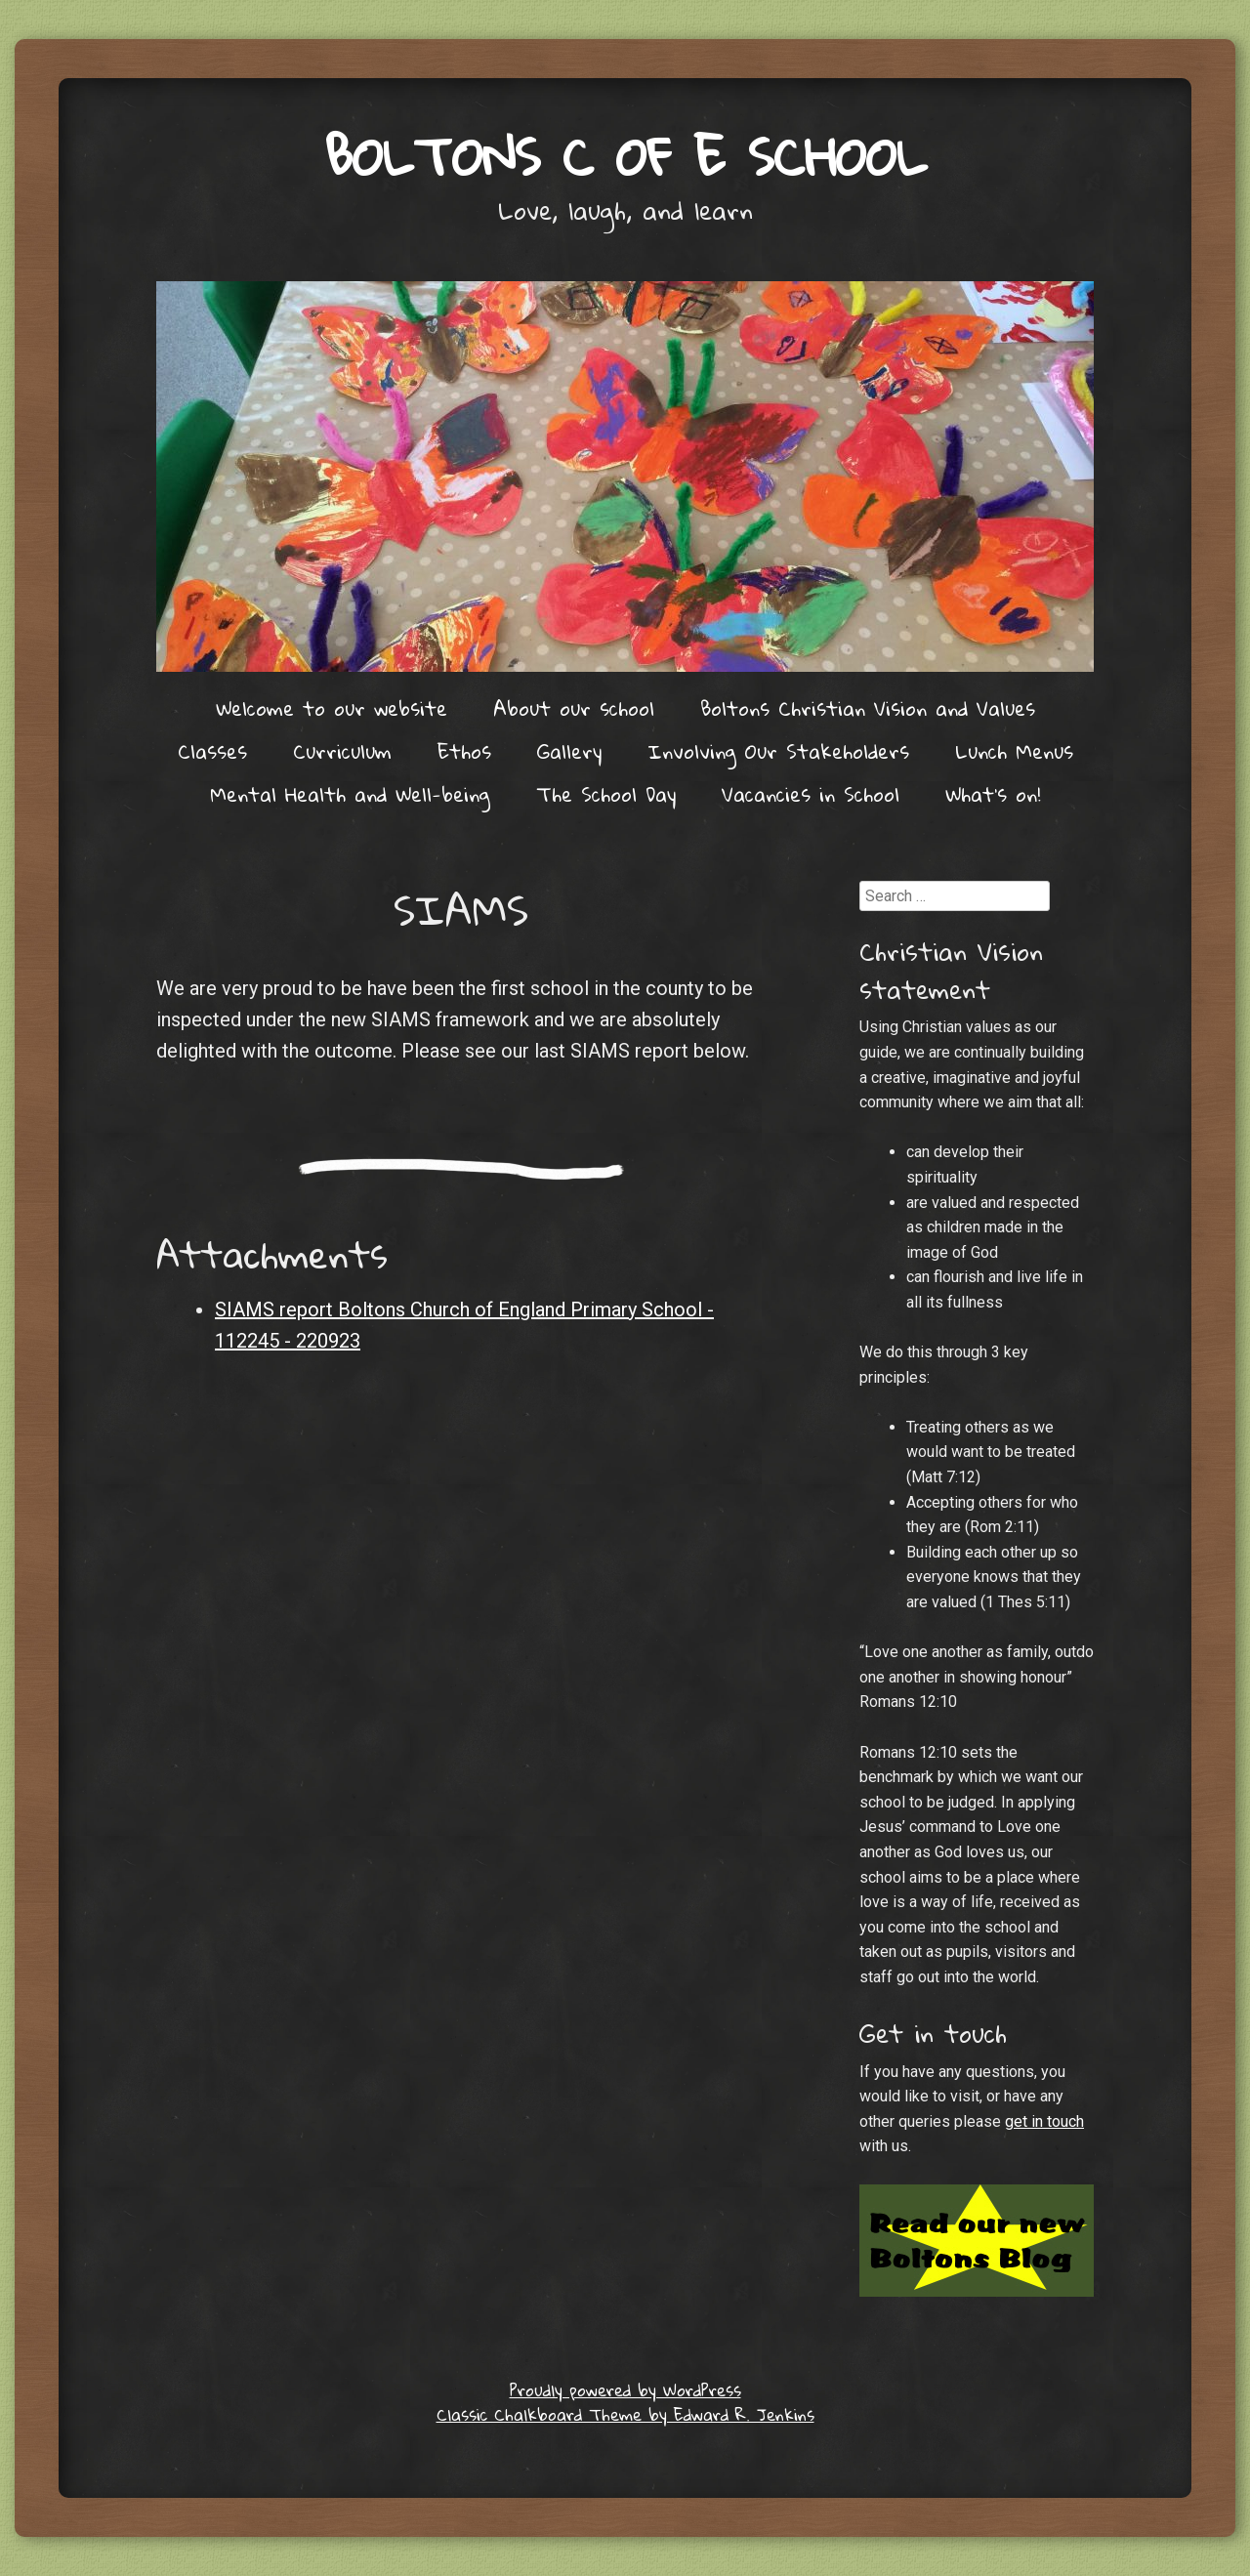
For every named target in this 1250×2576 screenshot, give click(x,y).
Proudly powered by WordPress (625, 2390)
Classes (212, 750)
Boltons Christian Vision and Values (867, 708)
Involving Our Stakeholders (778, 750)
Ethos (464, 750)
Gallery (569, 750)
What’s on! (993, 793)
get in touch (1044, 2121)
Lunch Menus (1014, 750)
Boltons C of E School (625, 155)
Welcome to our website (331, 708)
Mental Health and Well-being (350, 793)
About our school (573, 708)
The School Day (606, 793)
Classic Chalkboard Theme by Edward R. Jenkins (625, 2414)
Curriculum (342, 750)
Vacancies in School (810, 793)
